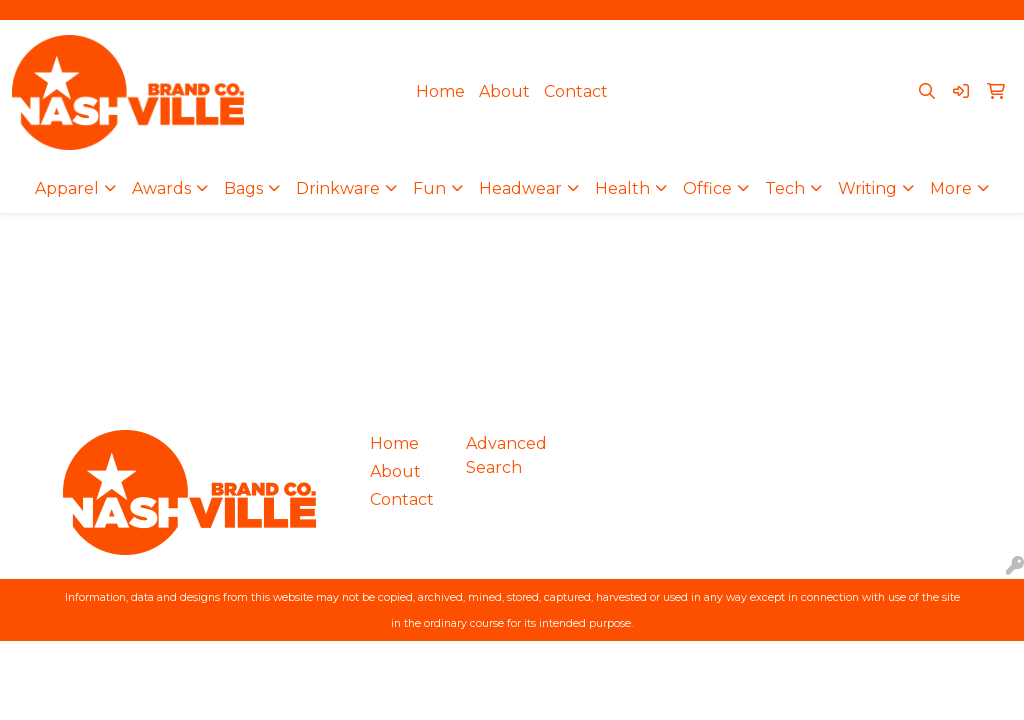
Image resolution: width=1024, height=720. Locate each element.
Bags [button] (243, 188)
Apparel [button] (67, 188)
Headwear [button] (520, 188)
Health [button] (622, 188)
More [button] (951, 188)
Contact (576, 91)
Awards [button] (161, 188)
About (504, 91)
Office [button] (707, 188)
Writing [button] (867, 188)
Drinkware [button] (338, 188)
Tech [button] (785, 188)
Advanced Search (502, 455)
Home (440, 91)
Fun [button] (429, 188)
